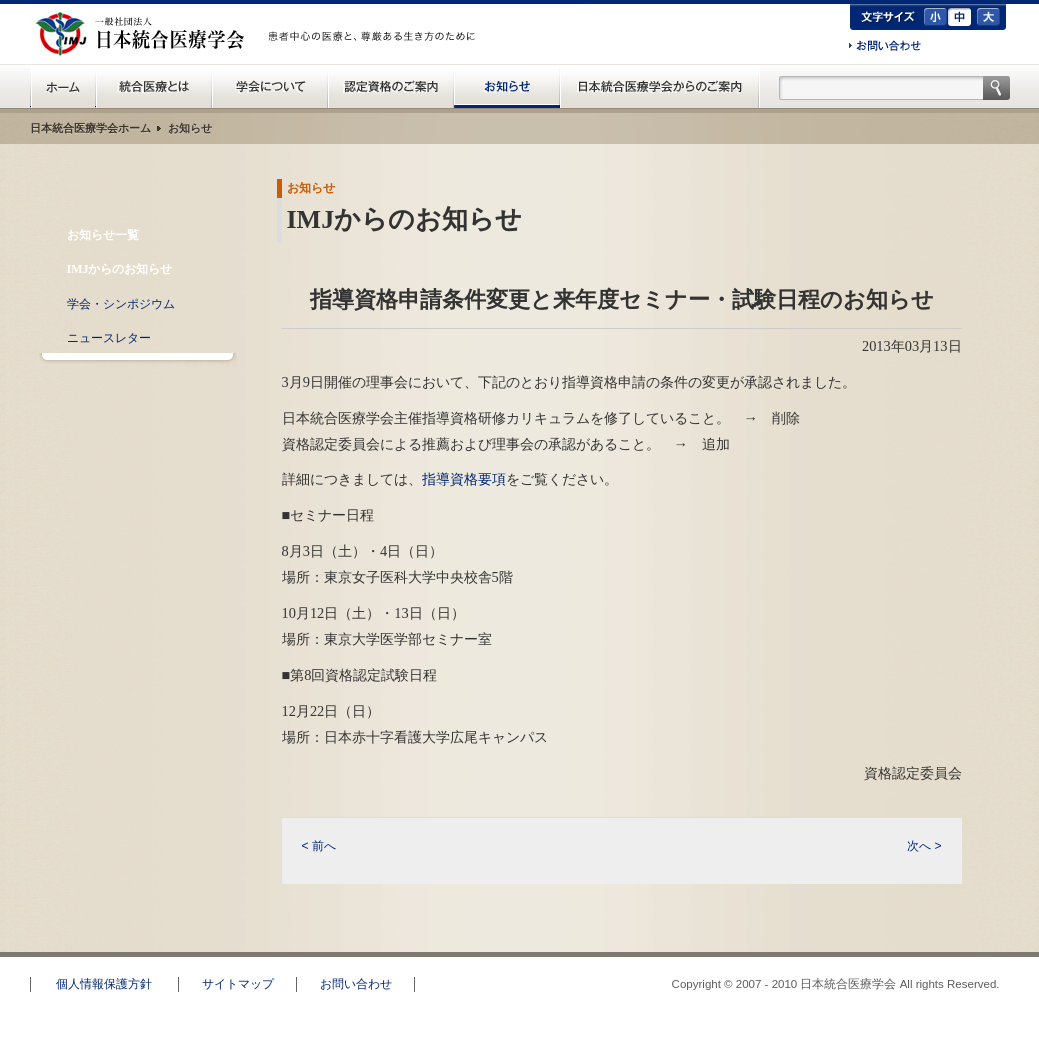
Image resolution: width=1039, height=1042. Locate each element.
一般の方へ (375, 58)
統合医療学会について (270, 86)
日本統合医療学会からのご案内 (660, 86)
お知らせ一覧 (103, 235)
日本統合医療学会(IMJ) (145, 34)
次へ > (924, 846)
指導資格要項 (464, 479)
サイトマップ (238, 984)
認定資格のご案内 (391, 86)
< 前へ (319, 846)
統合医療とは (154, 86)
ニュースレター (109, 338)
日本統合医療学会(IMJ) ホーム (63, 86)
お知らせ (507, 86)
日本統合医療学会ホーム (90, 128)
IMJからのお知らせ (120, 269)
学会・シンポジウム (121, 304)
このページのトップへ (964, 943)
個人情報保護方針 (104, 984)
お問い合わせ (885, 47)
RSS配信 (136, 381)
